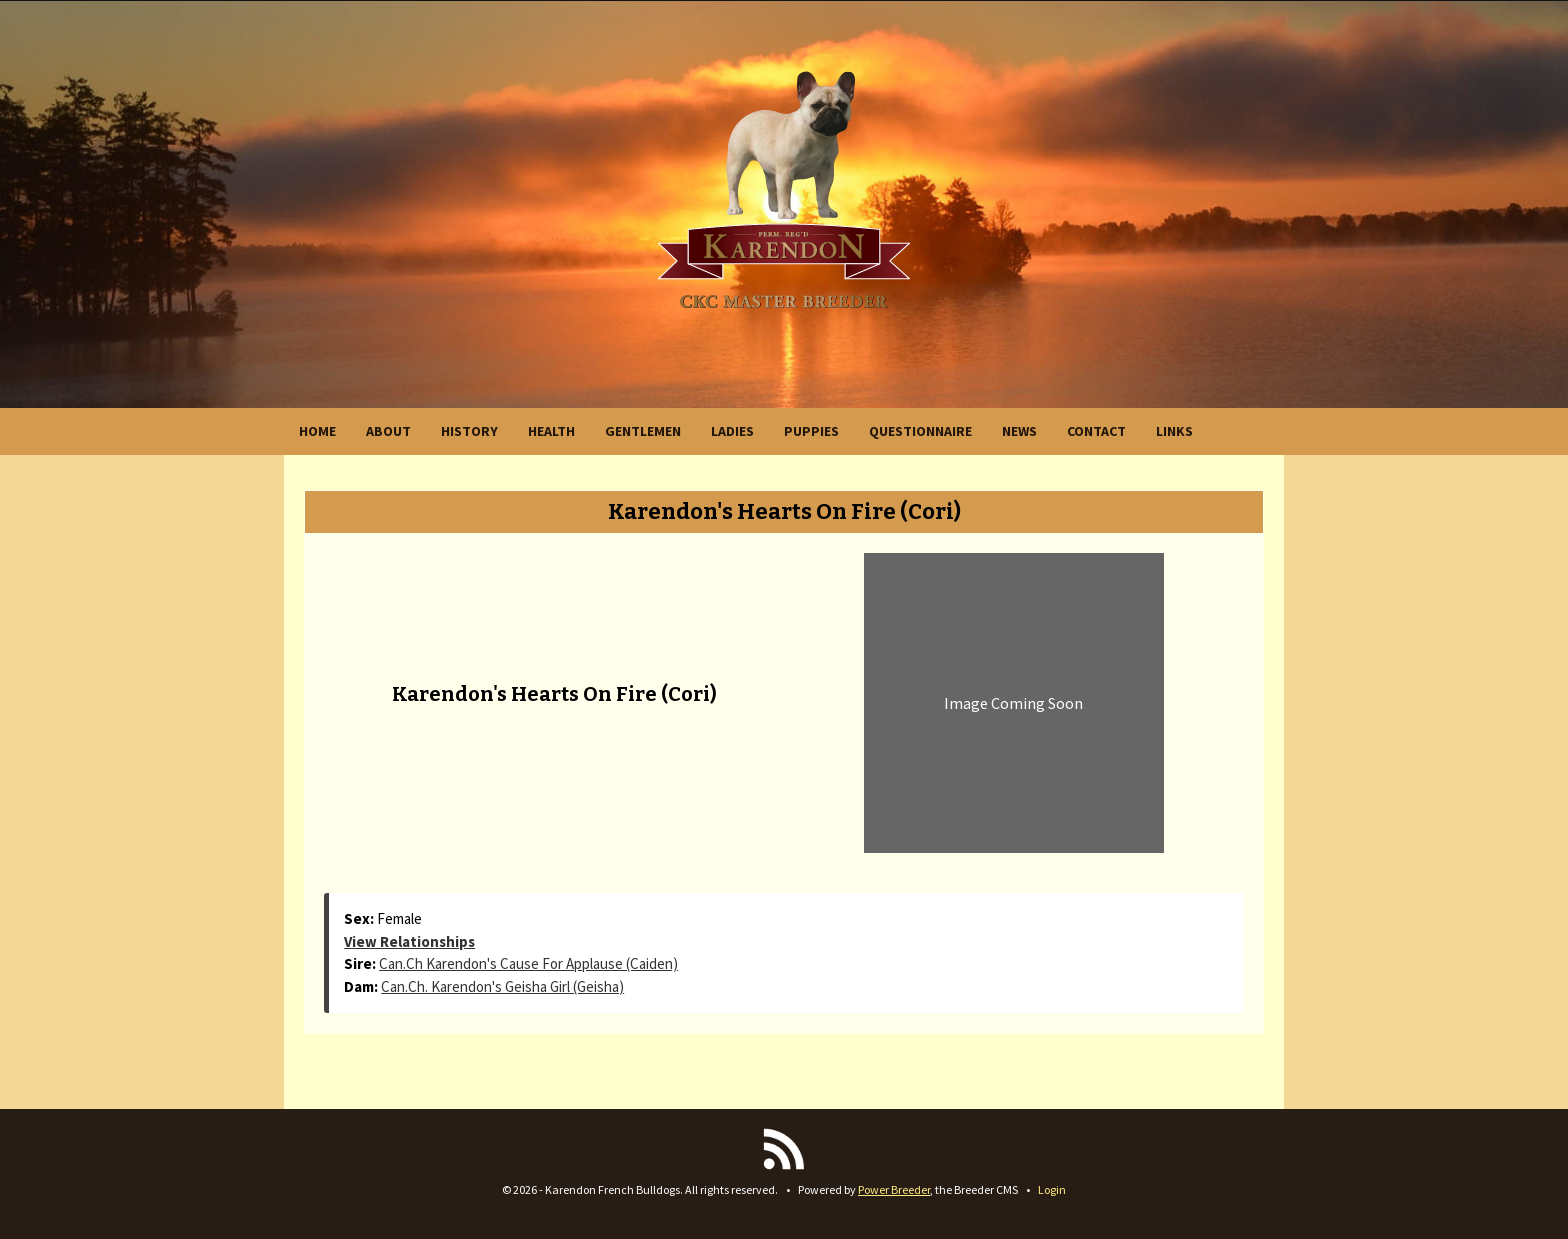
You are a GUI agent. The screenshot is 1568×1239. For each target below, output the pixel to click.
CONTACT (1096, 431)
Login (1052, 1189)
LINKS (1174, 431)
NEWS (1019, 431)
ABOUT (388, 431)
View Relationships (409, 941)
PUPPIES (811, 431)
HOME (317, 431)
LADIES (732, 431)
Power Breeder (894, 1189)
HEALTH (551, 431)
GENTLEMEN (643, 431)
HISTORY (469, 431)
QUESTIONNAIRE (920, 431)
